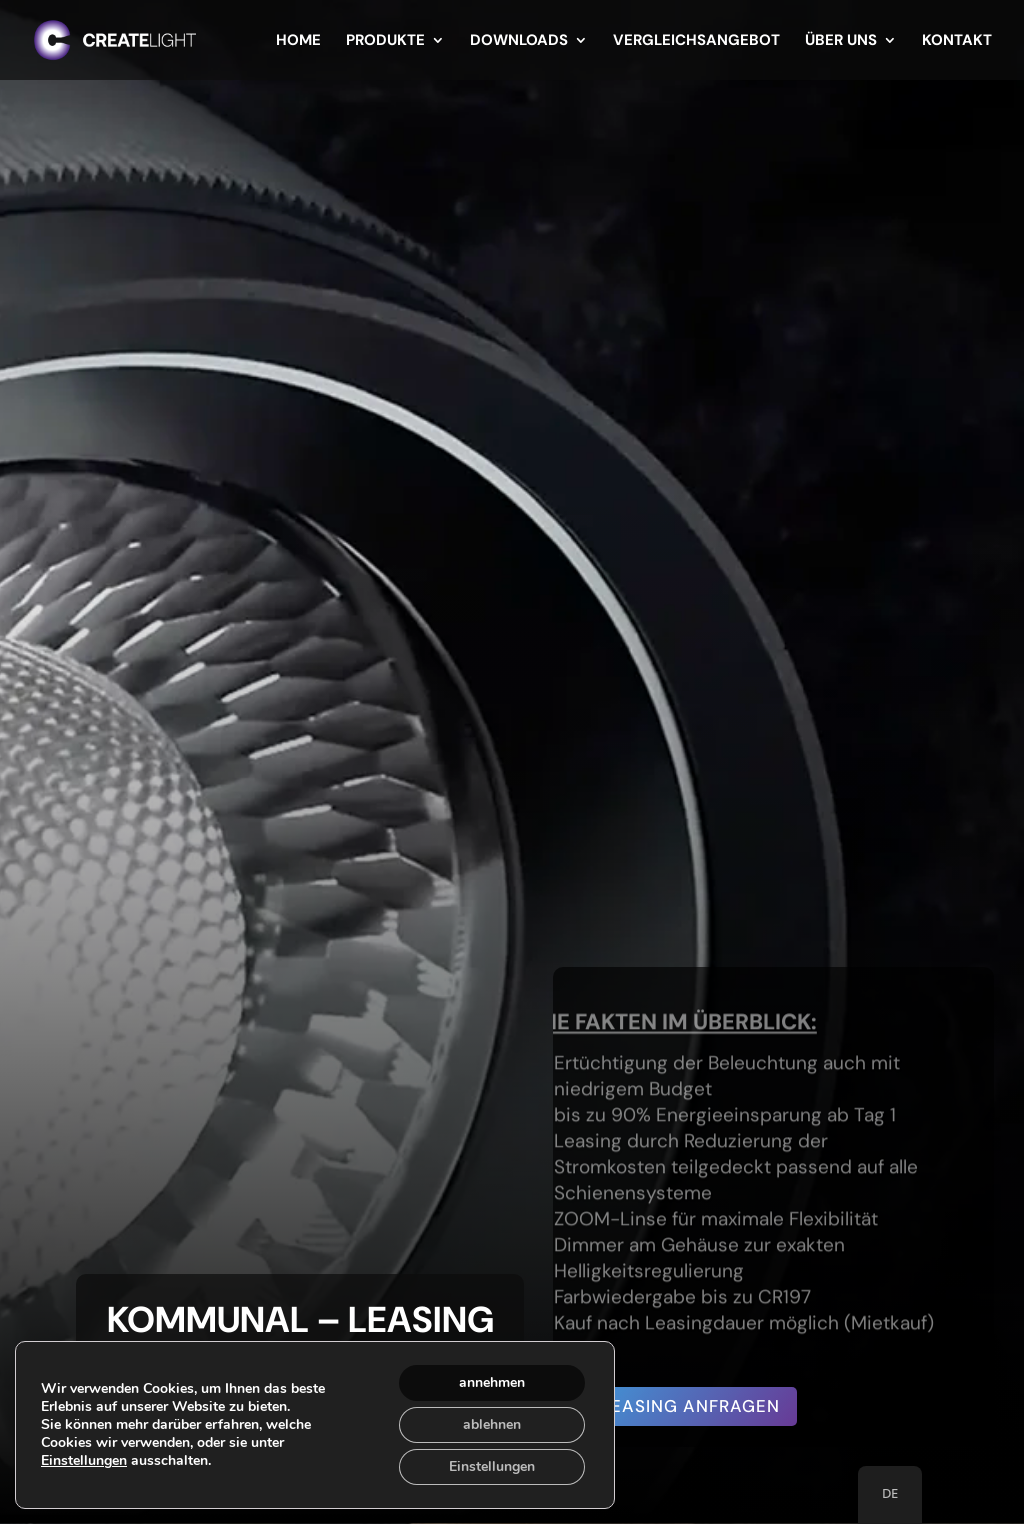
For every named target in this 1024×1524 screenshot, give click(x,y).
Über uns (841, 41)
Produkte (385, 41)
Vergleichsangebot (696, 41)
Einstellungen (84, 1461)
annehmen (492, 1382)
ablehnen (492, 1424)
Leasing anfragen (690, 1406)
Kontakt (957, 41)
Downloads (519, 41)
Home (298, 41)
